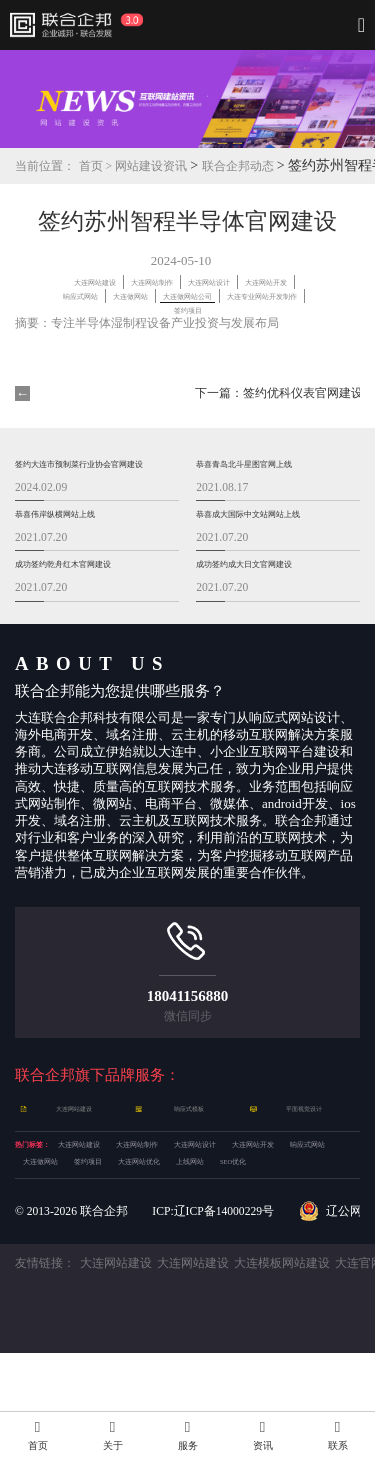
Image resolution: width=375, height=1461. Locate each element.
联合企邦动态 (239, 166)
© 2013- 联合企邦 (71, 1318)
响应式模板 (191, 1156)
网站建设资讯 (151, 166)
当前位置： (45, 166)
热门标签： (47, 1196)
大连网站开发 (187, 294)
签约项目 (130, 1243)
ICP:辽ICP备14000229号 (213, 1318)
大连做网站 (127, 307)
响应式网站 (273, 294)
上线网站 (292, 1243)
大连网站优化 (211, 1243)
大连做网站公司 (220, 307)
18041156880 (188, 1043)
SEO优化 (48, 1267)
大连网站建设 (134, 281)
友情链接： (45, 1371)
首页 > (97, 166)
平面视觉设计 (306, 1156)
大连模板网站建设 (282, 1371)
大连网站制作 (227, 281)
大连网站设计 (94, 294)
